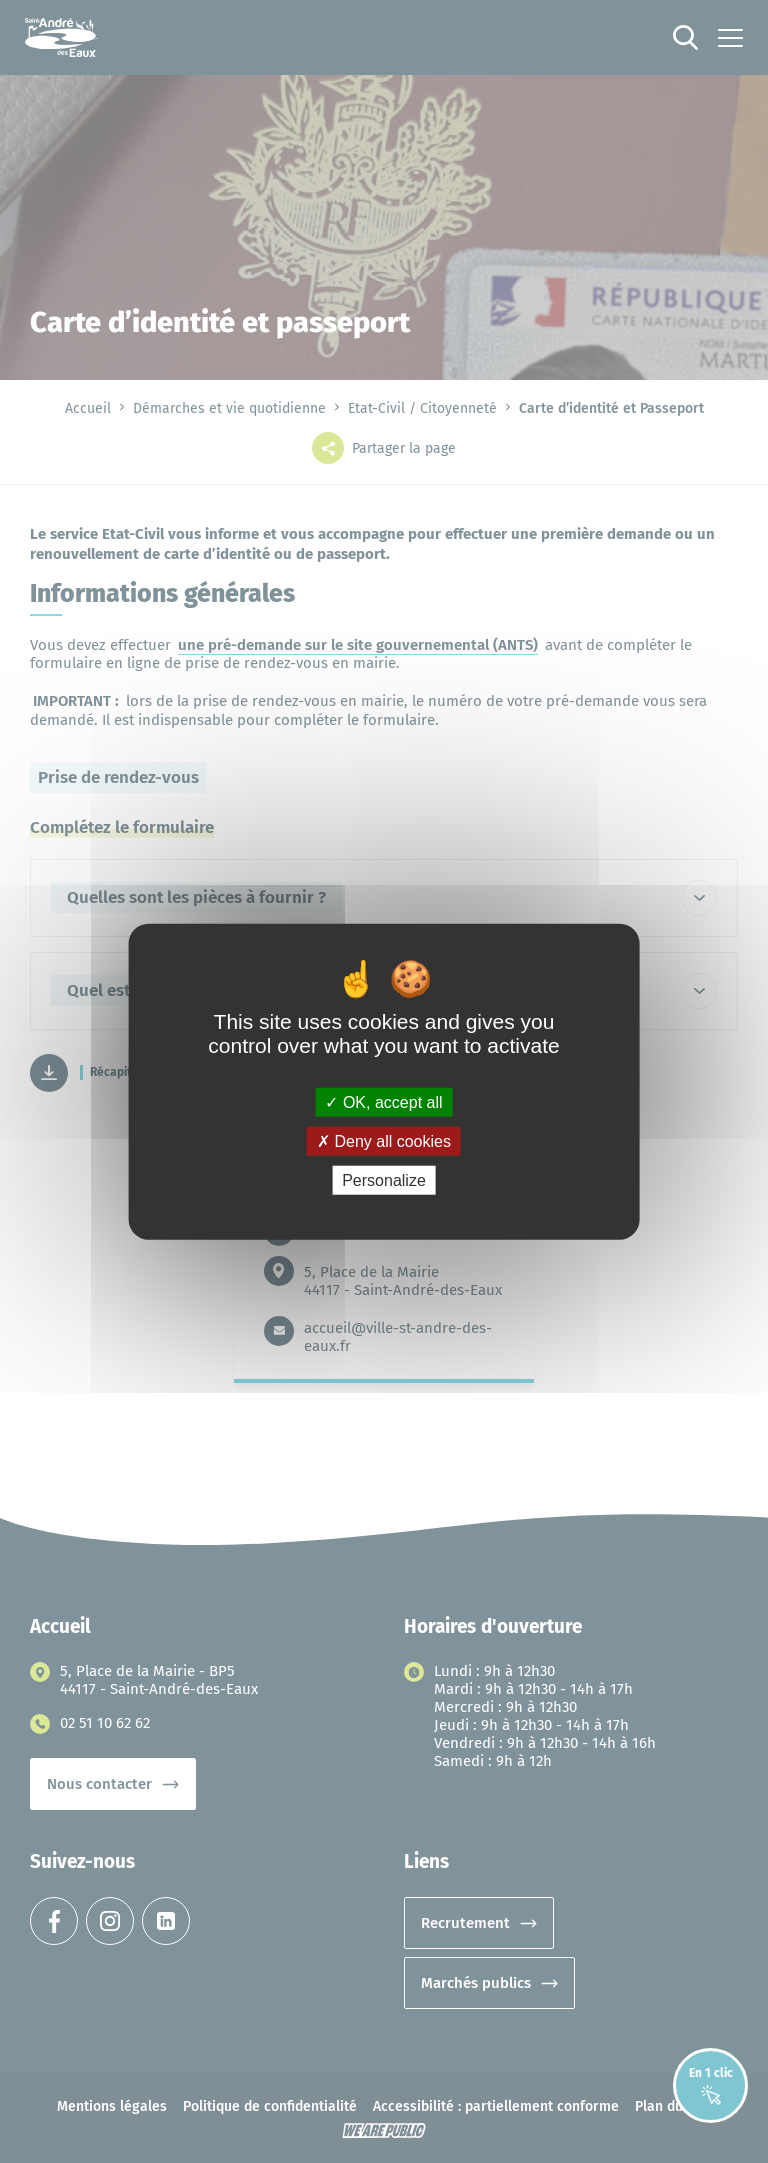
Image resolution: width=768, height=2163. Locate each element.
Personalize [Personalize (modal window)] (384, 1180)
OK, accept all (383, 1101)
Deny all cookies (384, 1140)
